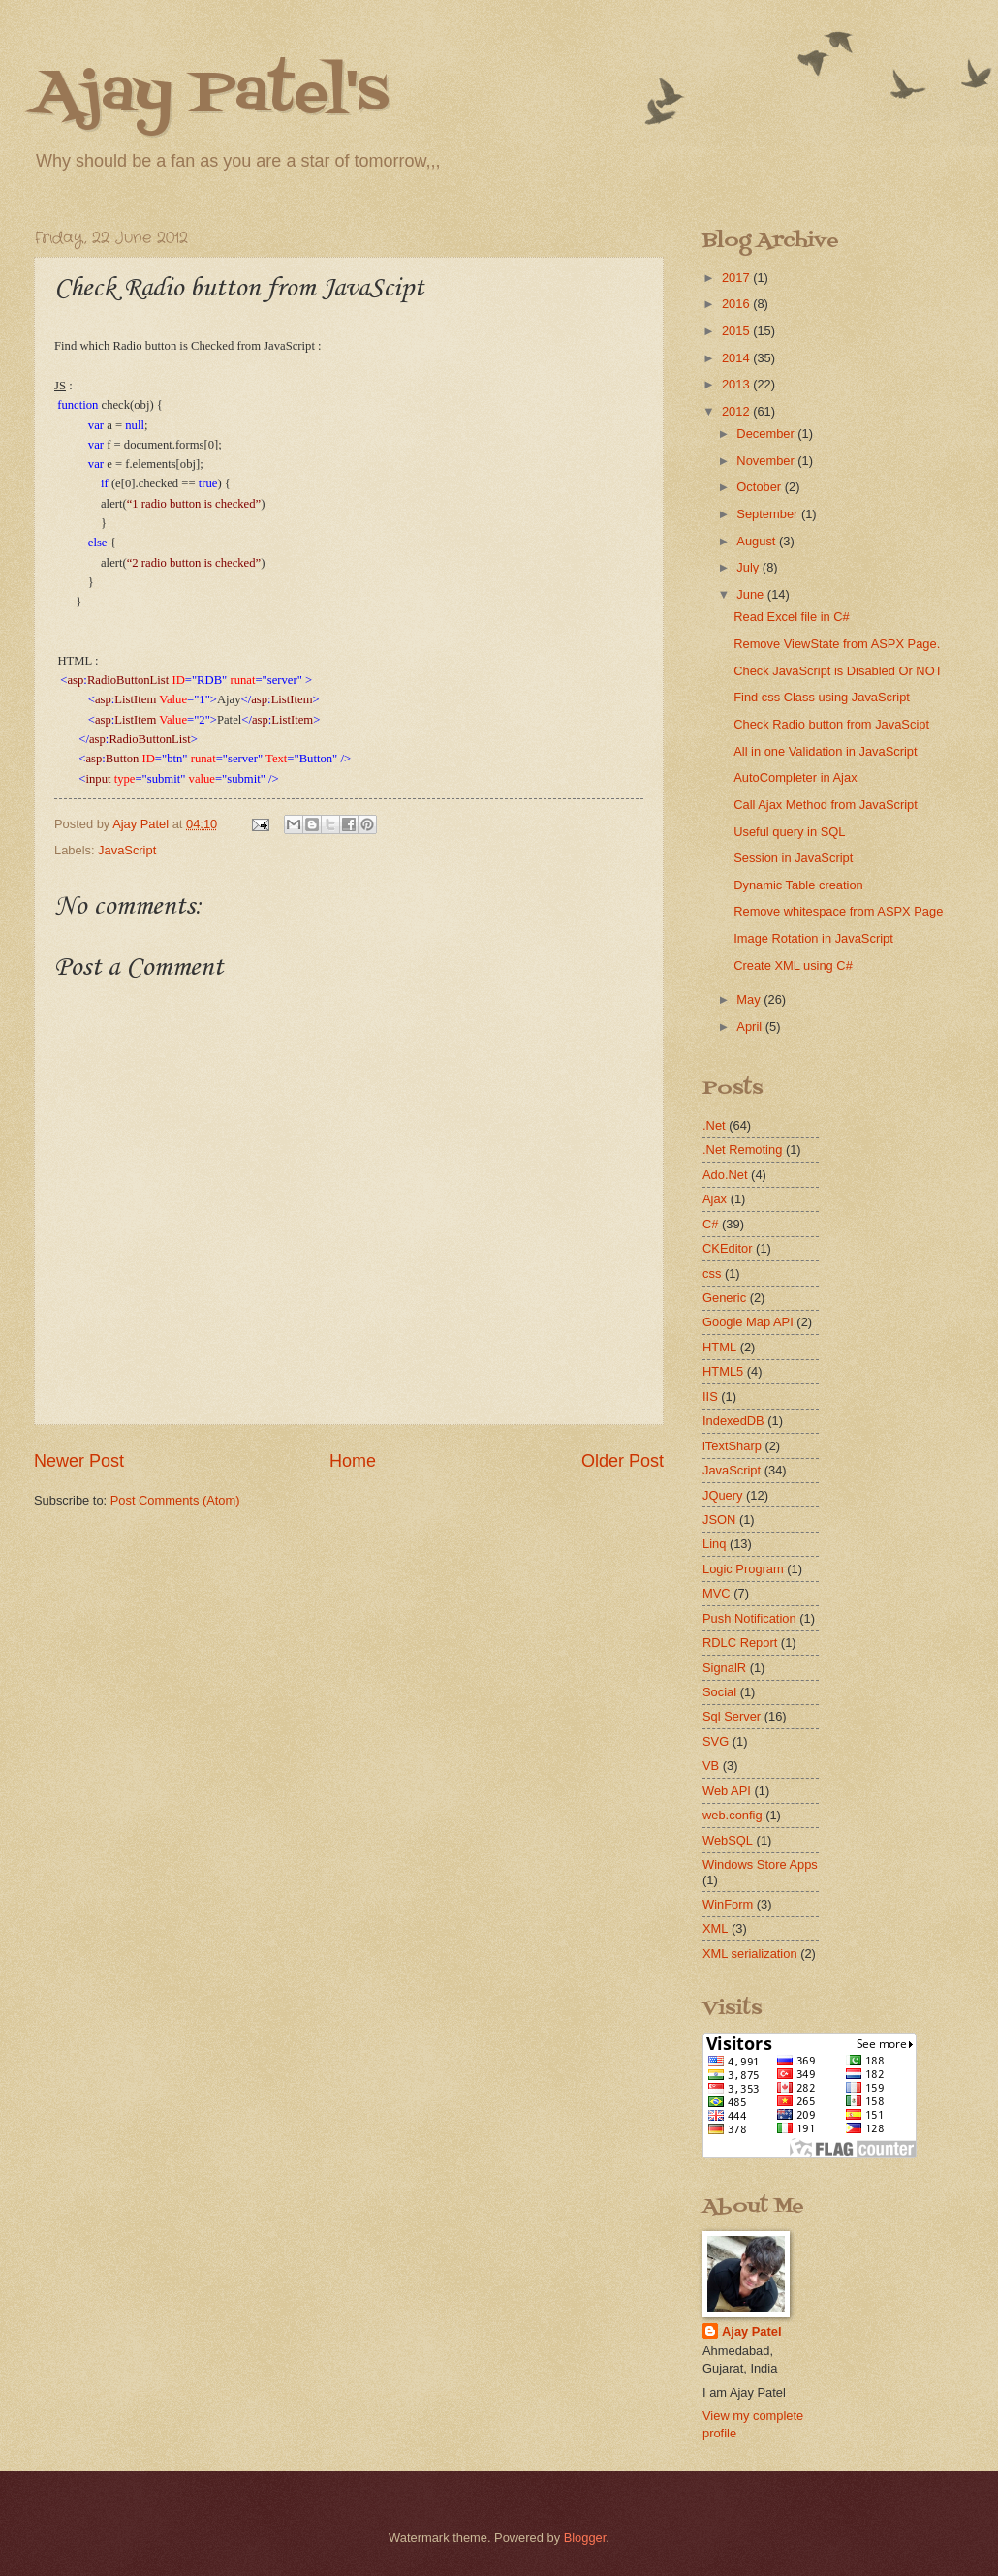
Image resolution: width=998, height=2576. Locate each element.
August (757, 541)
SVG (715, 1741)
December (766, 433)
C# (710, 1224)
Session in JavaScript (793, 858)
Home (352, 1461)
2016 (737, 303)
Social (719, 1692)
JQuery (722, 1495)
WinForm (727, 1904)
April (750, 1026)
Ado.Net (725, 1174)
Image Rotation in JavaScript (813, 938)
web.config (732, 1815)
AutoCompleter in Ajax (795, 777)
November (766, 460)
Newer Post (79, 1461)
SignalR (724, 1667)
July (749, 567)
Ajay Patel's (211, 94)
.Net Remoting (742, 1149)
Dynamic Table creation (798, 885)
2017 (737, 277)
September (768, 514)
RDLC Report (739, 1642)
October (760, 487)
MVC (716, 1593)
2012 (737, 411)
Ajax (714, 1199)
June (751, 594)
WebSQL (727, 1840)
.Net (714, 1125)
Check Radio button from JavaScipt (831, 724)
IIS (710, 1396)
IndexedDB (733, 1420)
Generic (724, 1297)
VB (710, 1765)
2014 (737, 358)
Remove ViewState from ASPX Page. (836, 643)
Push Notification (749, 1618)
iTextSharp (732, 1446)
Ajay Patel (752, 2331)
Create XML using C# (793, 965)
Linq (714, 1543)
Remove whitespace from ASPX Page (838, 911)
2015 (737, 331)
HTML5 (722, 1371)
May (750, 999)
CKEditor (727, 1248)
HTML (719, 1347)
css (711, 1273)
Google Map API (748, 1322)
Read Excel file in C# (791, 616)
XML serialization (749, 1953)
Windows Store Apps (760, 1864)
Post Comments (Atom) (175, 1500)
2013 (737, 384)
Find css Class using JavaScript (821, 697)
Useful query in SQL (789, 831)
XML (715, 1928)
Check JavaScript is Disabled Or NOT (837, 671)
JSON (718, 1519)
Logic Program (743, 1569)
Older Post (622, 1461)
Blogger (585, 2537)
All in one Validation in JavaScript (825, 751)
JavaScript (127, 850)
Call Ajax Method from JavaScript (825, 804)
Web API (726, 1791)
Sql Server (731, 1716)
